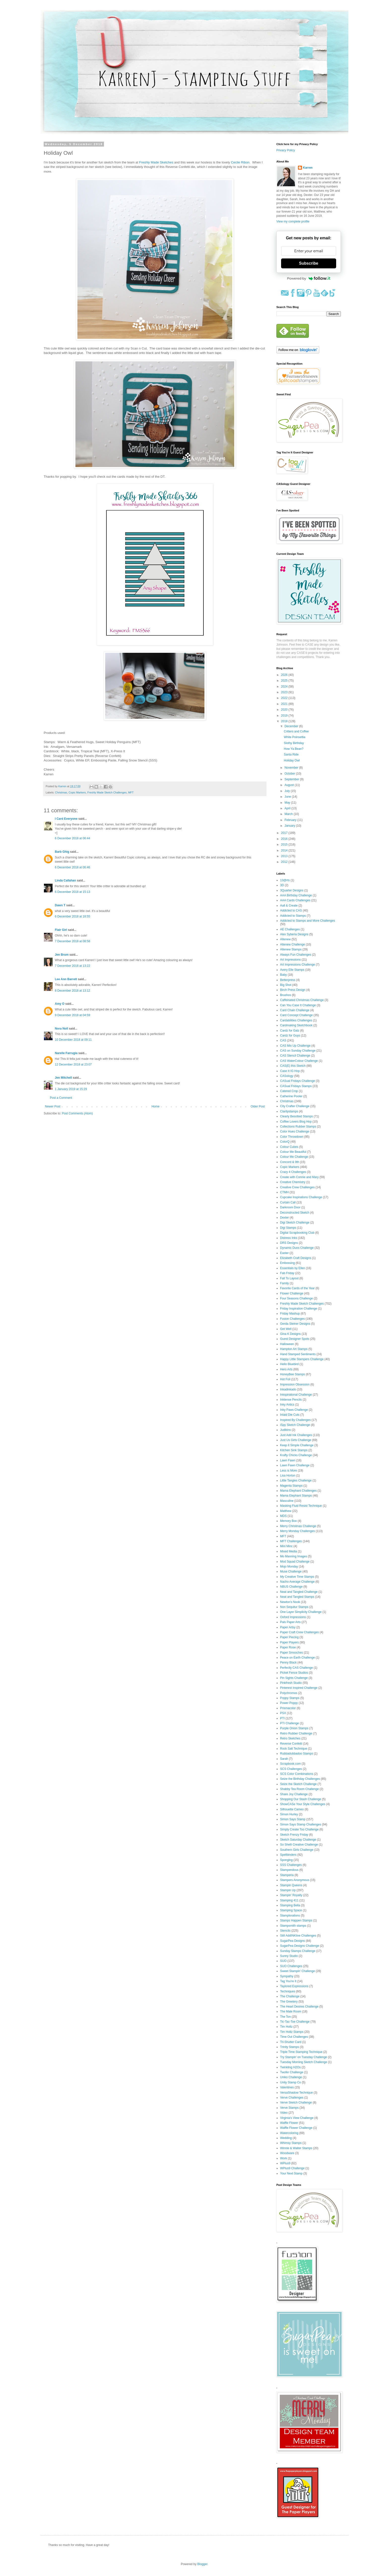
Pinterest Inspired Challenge (299, 1688)
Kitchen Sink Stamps (294, 1450)
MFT (130, 792)
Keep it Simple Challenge (297, 1445)
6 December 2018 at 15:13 (72, 892)
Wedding (286, 2138)
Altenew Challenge (292, 944)
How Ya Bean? (293, 749)
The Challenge (289, 1996)
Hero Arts (286, 1369)
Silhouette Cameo (292, 1809)
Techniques (287, 1991)
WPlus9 (285, 2163)
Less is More (288, 1470)
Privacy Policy (285, 150)
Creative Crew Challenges (297, 1187)
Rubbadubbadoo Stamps (296, 1753)
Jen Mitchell (63, 1077)
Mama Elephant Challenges (298, 1490)
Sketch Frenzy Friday (294, 1834)
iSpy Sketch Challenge (295, 1425)
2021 (285, 704)
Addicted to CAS (291, 910)
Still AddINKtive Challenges (298, 1935)
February (291, 820)
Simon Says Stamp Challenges (300, 1824)
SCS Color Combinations (296, 1774)
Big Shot (285, 985)
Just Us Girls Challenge (295, 1440)
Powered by (308, 278)
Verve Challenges (291, 2097)
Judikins (285, 1430)
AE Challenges (290, 929)
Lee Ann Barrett (66, 979)
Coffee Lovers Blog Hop (296, 1121)
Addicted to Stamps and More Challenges (307, 920)
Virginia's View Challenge (297, 2118)
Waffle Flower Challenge (296, 2128)
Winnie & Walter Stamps (296, 2148)
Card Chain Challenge (294, 1010)
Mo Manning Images (293, 1556)
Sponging (286, 1860)
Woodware (287, 2153)
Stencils (285, 1930)
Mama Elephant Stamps (296, 1495)
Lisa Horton (287, 1475)
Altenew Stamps (291, 949)
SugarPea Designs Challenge (299, 1946)
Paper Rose (288, 1647)
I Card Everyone (66, 818)
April (288, 808)
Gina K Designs (290, 1334)
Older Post (258, 1106)
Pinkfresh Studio (291, 1683)
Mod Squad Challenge (295, 1561)
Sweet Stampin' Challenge (297, 1971)
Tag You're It (288, 1981)
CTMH (284, 1192)
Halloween (287, 1344)
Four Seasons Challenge (296, 1298)
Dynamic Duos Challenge (297, 1248)
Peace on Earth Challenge (297, 1657)
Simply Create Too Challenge (299, 1829)
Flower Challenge (291, 1293)
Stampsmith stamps (293, 1925)
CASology (286, 1076)
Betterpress (287, 980)
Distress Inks (288, 1238)
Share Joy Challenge (294, 1794)
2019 (285, 715)
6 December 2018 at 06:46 (72, 867)
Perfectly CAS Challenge (296, 1667)
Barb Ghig (62, 851)
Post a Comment (61, 1098)
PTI (282, 1718)
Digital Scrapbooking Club (297, 1232)
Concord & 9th (289, 1162)
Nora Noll (61, 1028)
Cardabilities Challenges (296, 1020)
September (292, 779)
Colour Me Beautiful (293, 1152)
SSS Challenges (291, 1865)
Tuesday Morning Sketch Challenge (303, 2062)
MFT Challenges (291, 1541)
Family (284, 1283)
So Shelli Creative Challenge (299, 1844)
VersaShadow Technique (296, 2092)
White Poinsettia (294, 737)
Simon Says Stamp (292, 1819)
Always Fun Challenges (295, 954)
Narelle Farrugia (66, 1053)
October (290, 773)
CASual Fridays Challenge (297, 1081)
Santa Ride (291, 754)
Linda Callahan (65, 880)
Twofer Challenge (291, 2072)
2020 (285, 709)
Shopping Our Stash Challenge (300, 1799)
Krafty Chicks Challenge (296, 1455)
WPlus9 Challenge (292, 2168)
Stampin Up (288, 1890)
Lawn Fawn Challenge (295, 1465)
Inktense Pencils (291, 1399)
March (289, 814)
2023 (285, 692)
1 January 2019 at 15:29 (71, 1089)
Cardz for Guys (290, 1035)
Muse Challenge (291, 1571)
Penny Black (288, 1662)
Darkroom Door (290, 1207)
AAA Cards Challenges (295, 900)
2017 (285, 833)
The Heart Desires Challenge (299, 2006)
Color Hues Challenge (294, 1131)
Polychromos (288, 1693)
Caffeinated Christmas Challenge (302, 1000)
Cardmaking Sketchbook (296, 1025)
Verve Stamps (289, 2107)
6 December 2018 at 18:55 (72, 916)
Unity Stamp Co (290, 2082)
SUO (283, 1961)
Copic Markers (77, 792)
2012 (285, 862)
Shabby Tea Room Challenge (299, 1789)
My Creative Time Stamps (297, 1576)
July (288, 791)
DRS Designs (289, 1243)
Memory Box (288, 1521)
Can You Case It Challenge (298, 1005)
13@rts (285, 880)
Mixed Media (288, 1551)
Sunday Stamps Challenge (297, 1951)
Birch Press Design (292, 990)
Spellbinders (288, 1854)
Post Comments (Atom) (77, 1113)
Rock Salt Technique (293, 1748)
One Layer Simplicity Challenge (301, 1612)
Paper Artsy (287, 1627)
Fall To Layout (289, 1278)
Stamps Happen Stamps (296, 1920)
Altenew (285, 939)
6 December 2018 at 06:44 (72, 838)
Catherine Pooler (291, 1096)
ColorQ (285, 1141)
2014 (285, 850)
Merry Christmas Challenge (298, 1526)
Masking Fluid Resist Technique (301, 1506)
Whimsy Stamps (291, 2143)
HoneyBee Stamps (292, 1374)
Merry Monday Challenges (297, 1531)
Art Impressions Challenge (297, 964)
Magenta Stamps (291, 1485)
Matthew (285, 1511)
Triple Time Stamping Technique (301, 2052)
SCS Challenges (291, 1769)
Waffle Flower (289, 2123)
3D (282, 885)
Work (283, 2158)
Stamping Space (291, 1910)
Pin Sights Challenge (294, 1678)
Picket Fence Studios (294, 1672)
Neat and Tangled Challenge (299, 1592)
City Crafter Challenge (294, 1106)
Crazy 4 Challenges (293, 1172)
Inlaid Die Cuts (289, 1414)
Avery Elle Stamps (292, 970)
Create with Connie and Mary (299, 1177)
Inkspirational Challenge (296, 1394)
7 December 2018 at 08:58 (72, 941)
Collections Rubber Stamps (298, 1126)
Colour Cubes (289, 1147)
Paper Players (289, 1642)
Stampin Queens (291, 1885)
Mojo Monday (289, 1566)
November (292, 767)
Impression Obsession (295, 1384)
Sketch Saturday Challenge (298, 1839)
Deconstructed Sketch (294, 1212)
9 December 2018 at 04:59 (72, 1015)
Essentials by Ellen (292, 1268)
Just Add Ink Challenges (296, 1435)
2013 (285, 856)
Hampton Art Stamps (294, 1349)
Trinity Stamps (289, 2047)
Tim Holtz (286, 2026)
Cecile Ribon (240, 162)
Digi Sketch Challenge (294, 1222)
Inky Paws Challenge (294, 1410)
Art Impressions (290, 959)
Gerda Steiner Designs (295, 1323)
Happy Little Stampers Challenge (302, 1359)
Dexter (284, 1217)
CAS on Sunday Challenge (298, 1050)
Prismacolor (288, 1708)
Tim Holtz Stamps (291, 2032)
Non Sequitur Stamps (294, 1607)
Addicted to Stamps (293, 915)
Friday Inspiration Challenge (298, 1308)
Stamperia (287, 1875)
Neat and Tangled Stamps (297, 1597)
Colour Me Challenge (294, 1157)
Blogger (202, 2564)
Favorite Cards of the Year (297, 1288)
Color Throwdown (291, 1136)
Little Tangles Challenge (296, 1480)
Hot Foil (285, 1379)
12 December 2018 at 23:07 (73, 1064)
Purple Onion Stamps (294, 1728)
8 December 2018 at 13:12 (72, 990)
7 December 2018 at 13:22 (72, 966)
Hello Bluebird (289, 1364)
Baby (283, 974)
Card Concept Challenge (296, 1015)
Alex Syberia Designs (294, 934)
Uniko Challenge (291, 2077)
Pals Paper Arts (290, 1622)
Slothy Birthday (294, 743)
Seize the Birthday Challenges (300, 1779)
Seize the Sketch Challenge (298, 1784)
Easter (284, 1253)
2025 (285, 680)
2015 (285, 844)
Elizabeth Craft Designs (295, 1258)
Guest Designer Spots (294, 1339)
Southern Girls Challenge (296, 1850)
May (288, 802)
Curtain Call (288, 1202)
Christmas (61, 792)
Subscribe (308, 263)
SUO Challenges (291, 1966)
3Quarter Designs (291, 890)
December (292, 726)
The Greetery (289, 2001)
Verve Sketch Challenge (296, 2102)
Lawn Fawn (287, 1460)
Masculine (286, 1501)
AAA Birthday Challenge (296, 895)
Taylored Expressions (294, 1986)
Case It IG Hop (290, 1071)
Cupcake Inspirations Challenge (301, 1197)
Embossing (287, 1263)
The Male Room (290, 2011)
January (290, 825)
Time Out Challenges (294, 2037)
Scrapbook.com (290, 1763)
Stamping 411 (289, 1900)
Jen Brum (61, 954)
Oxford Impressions (293, 1617)
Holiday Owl (292, 760)
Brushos (285, 995)
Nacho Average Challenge (297, 1581)
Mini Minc (286, 1546)
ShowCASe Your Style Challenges (302, 1804)
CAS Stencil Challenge (295, 1055)
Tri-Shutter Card (290, 2042)
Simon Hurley (289, 1814)
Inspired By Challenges (295, 1420)
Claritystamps (289, 1111)
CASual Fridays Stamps (296, 1086)
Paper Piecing (289, 1637)
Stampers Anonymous (294, 1880)
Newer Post (52, 1106)
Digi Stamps (288, 1227)
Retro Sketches (290, 1738)
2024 (285, 686)
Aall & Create (289, 905)
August (290, 785)
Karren (308, 167)
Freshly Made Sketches (156, 162)
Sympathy (286, 1976)
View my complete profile (292, 221)
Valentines (287, 2087)
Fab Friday (287, 1273)
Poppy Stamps (289, 1698)
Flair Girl (61, 930)
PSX (283, 1713)
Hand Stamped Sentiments (298, 1354)
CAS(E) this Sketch (293, 1066)
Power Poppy (289, 1703)
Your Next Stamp (291, 2173)
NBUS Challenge (291, 1586)
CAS (283, 1040)
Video (284, 2112)
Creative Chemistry (292, 1182)
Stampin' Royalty (291, 1895)
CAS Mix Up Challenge (295, 1045)
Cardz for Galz (289, 1030)
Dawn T (60, 905)
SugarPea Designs (292, 1941)
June (288, 796)
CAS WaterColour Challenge (299, 1061)
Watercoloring (289, 2133)
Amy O (60, 1003)
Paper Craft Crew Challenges (299, 1632)
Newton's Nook (290, 1602)
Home (156, 1106)
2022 (285, 698)
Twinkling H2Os (290, 2067)
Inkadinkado (288, 1389)
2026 (285, 675)
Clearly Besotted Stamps (296, 1116)
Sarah (284, 1758)
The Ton (285, 2016)
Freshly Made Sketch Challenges (107, 792)
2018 (285, 721)
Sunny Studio (289, 1956)
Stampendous (289, 1870)
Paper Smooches (291, 1652)
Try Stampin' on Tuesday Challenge (303, 2057)
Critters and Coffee (296, 731)
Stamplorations (290, 1915)
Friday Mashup (290, 1313)
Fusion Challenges (292, 1318)
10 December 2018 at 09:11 (73, 1039)
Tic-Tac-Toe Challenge (295, 2021)
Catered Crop (289, 1091)
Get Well (286, 1329)
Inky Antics (287, 1404)
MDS (283, 1516)
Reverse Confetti (291, 1743)
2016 (285, 839)
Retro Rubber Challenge (296, 1733)
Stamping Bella (290, 1905)
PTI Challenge (289, 1723)
